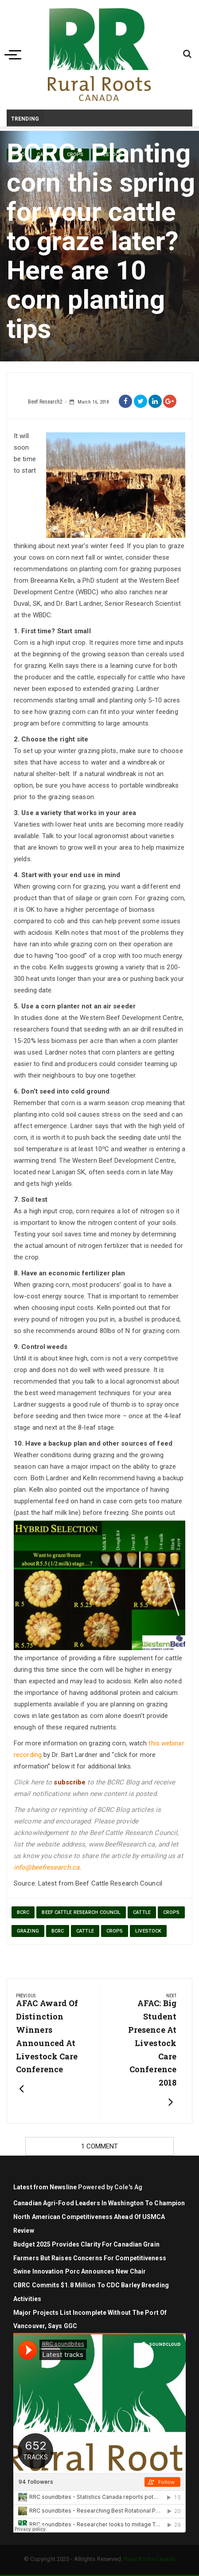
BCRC (23, 1912)
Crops (114, 1931)
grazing (28, 1931)
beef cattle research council (81, 1912)
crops (171, 1912)
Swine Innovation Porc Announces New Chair (79, 2271)
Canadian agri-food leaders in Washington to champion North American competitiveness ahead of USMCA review (99, 2217)
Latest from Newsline (45, 2187)
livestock (148, 1931)
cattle (142, 1912)
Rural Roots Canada (150, 2559)
